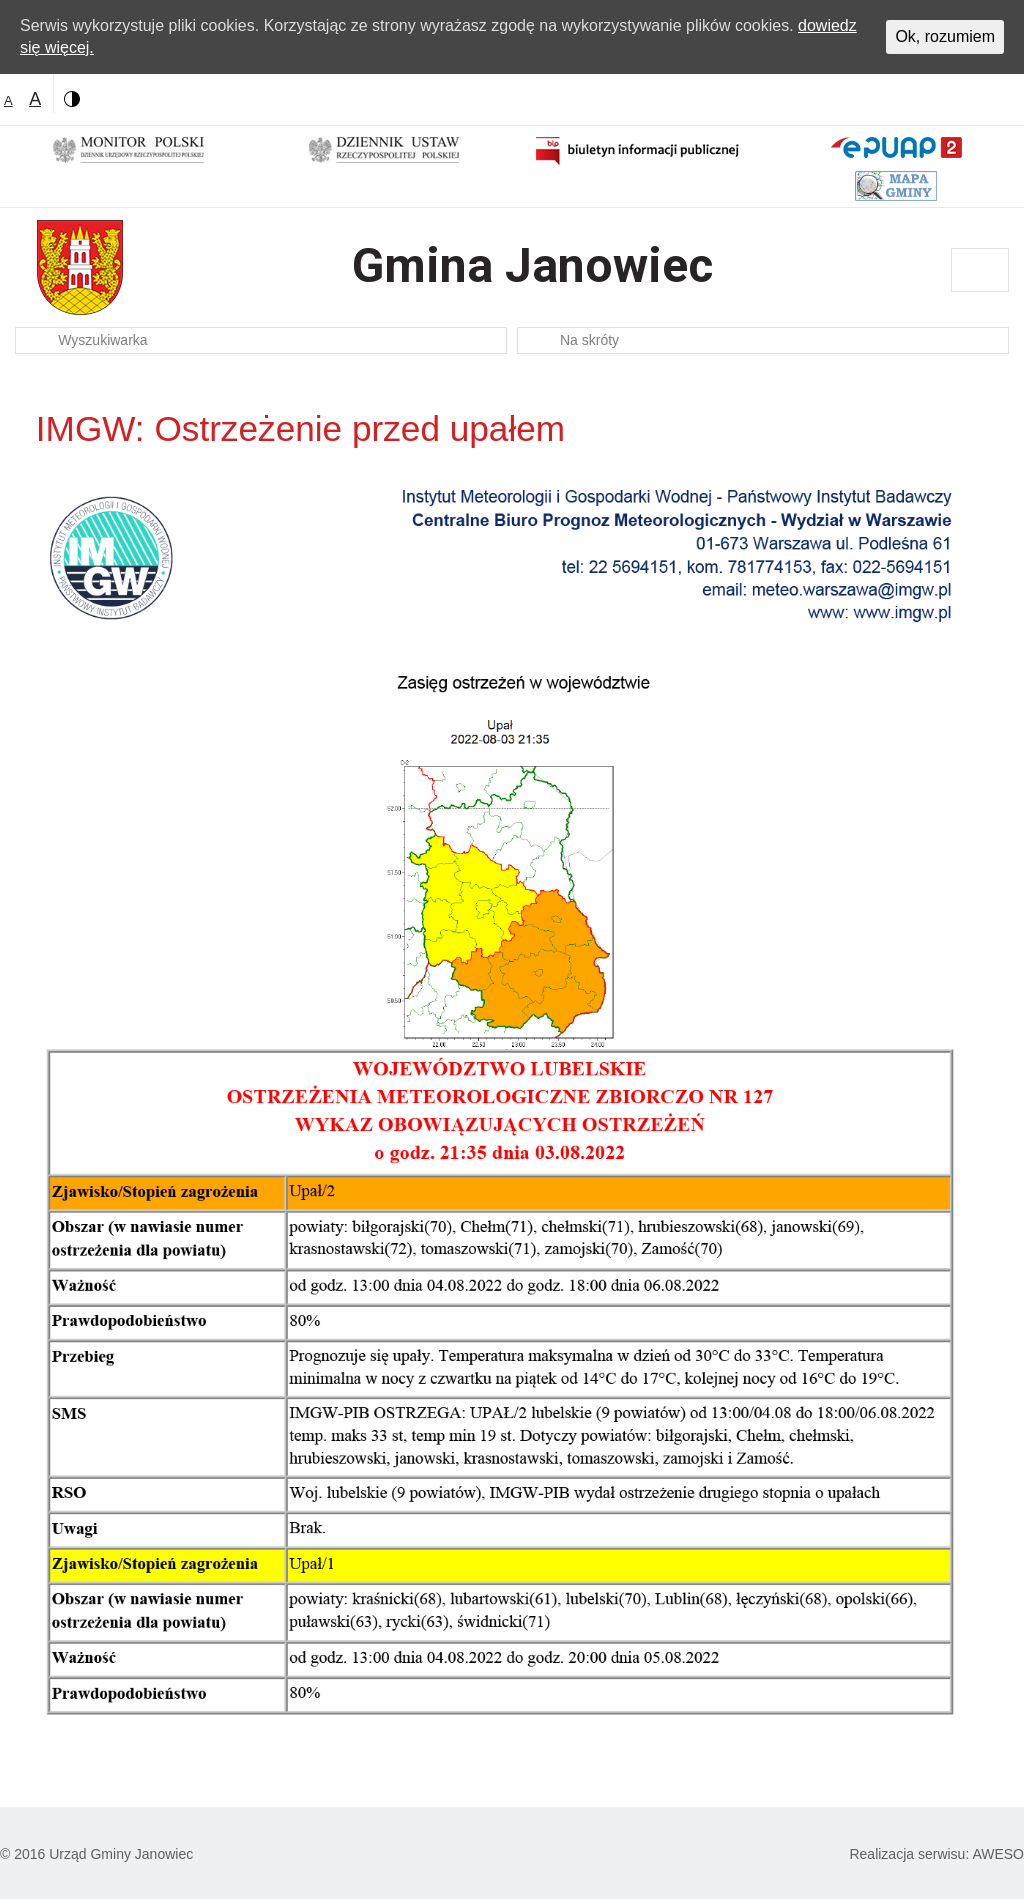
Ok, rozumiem (945, 36)
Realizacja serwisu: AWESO (936, 1854)
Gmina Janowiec (532, 265)
